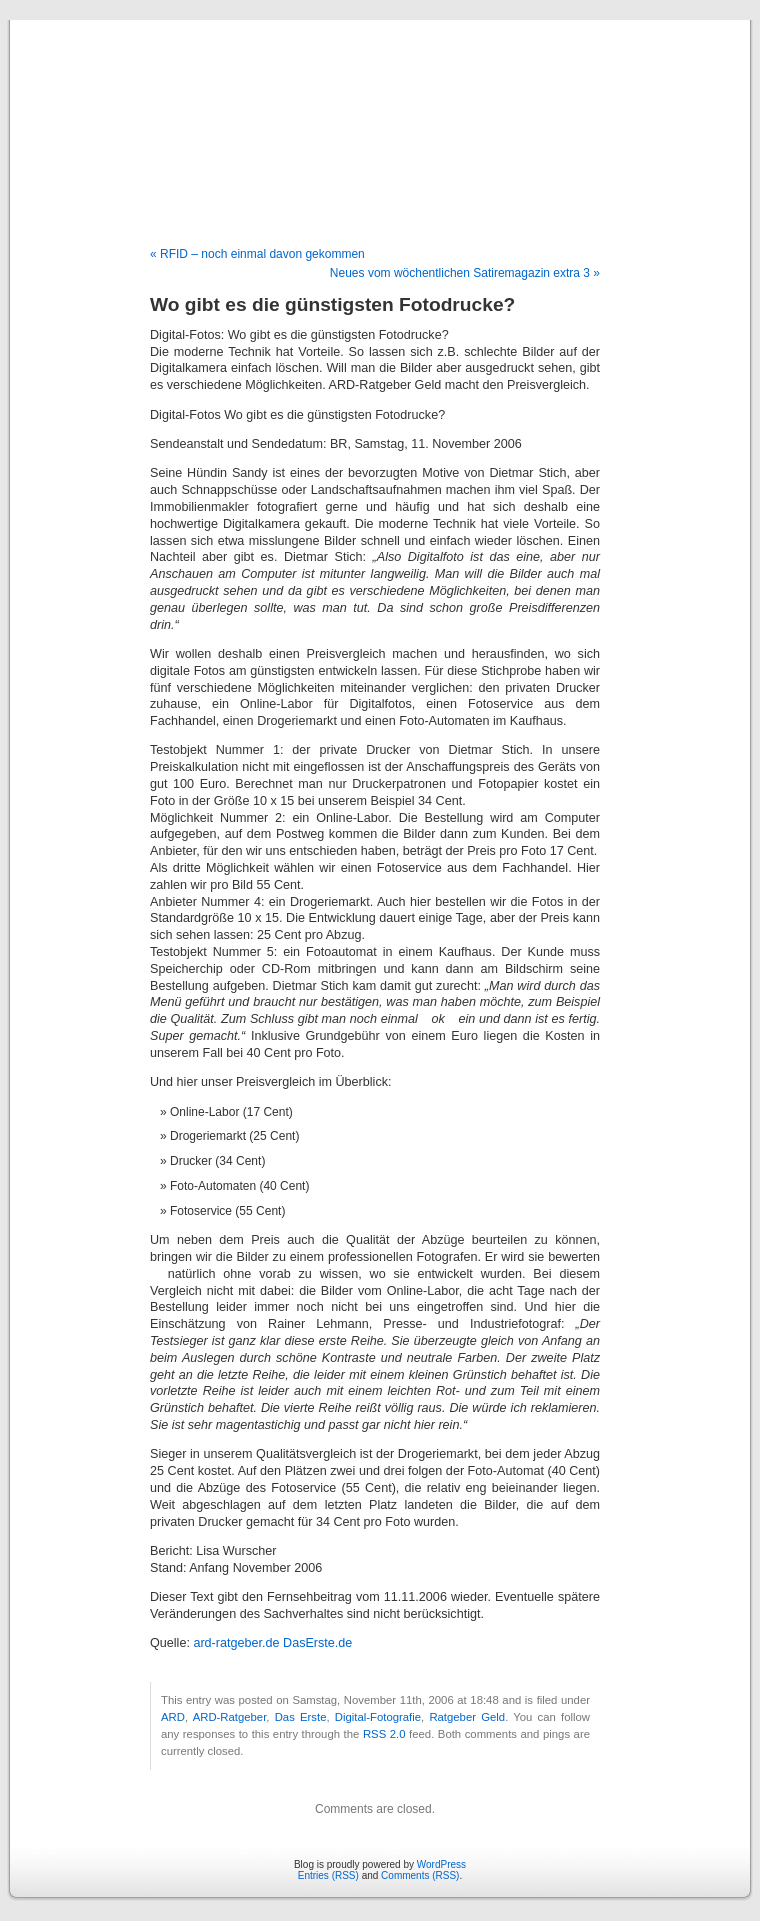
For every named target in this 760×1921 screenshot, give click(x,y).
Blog (380, 112)
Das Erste (301, 1717)
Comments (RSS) (420, 1875)
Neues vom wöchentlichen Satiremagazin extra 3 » (465, 273)
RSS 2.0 (384, 1734)
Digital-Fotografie (378, 1717)
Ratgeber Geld (467, 1717)
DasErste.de (317, 1643)
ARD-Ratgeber (230, 1717)
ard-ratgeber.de (236, 1643)
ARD (173, 1717)
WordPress (441, 1864)
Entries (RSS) (328, 1875)
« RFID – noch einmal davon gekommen (257, 254)
